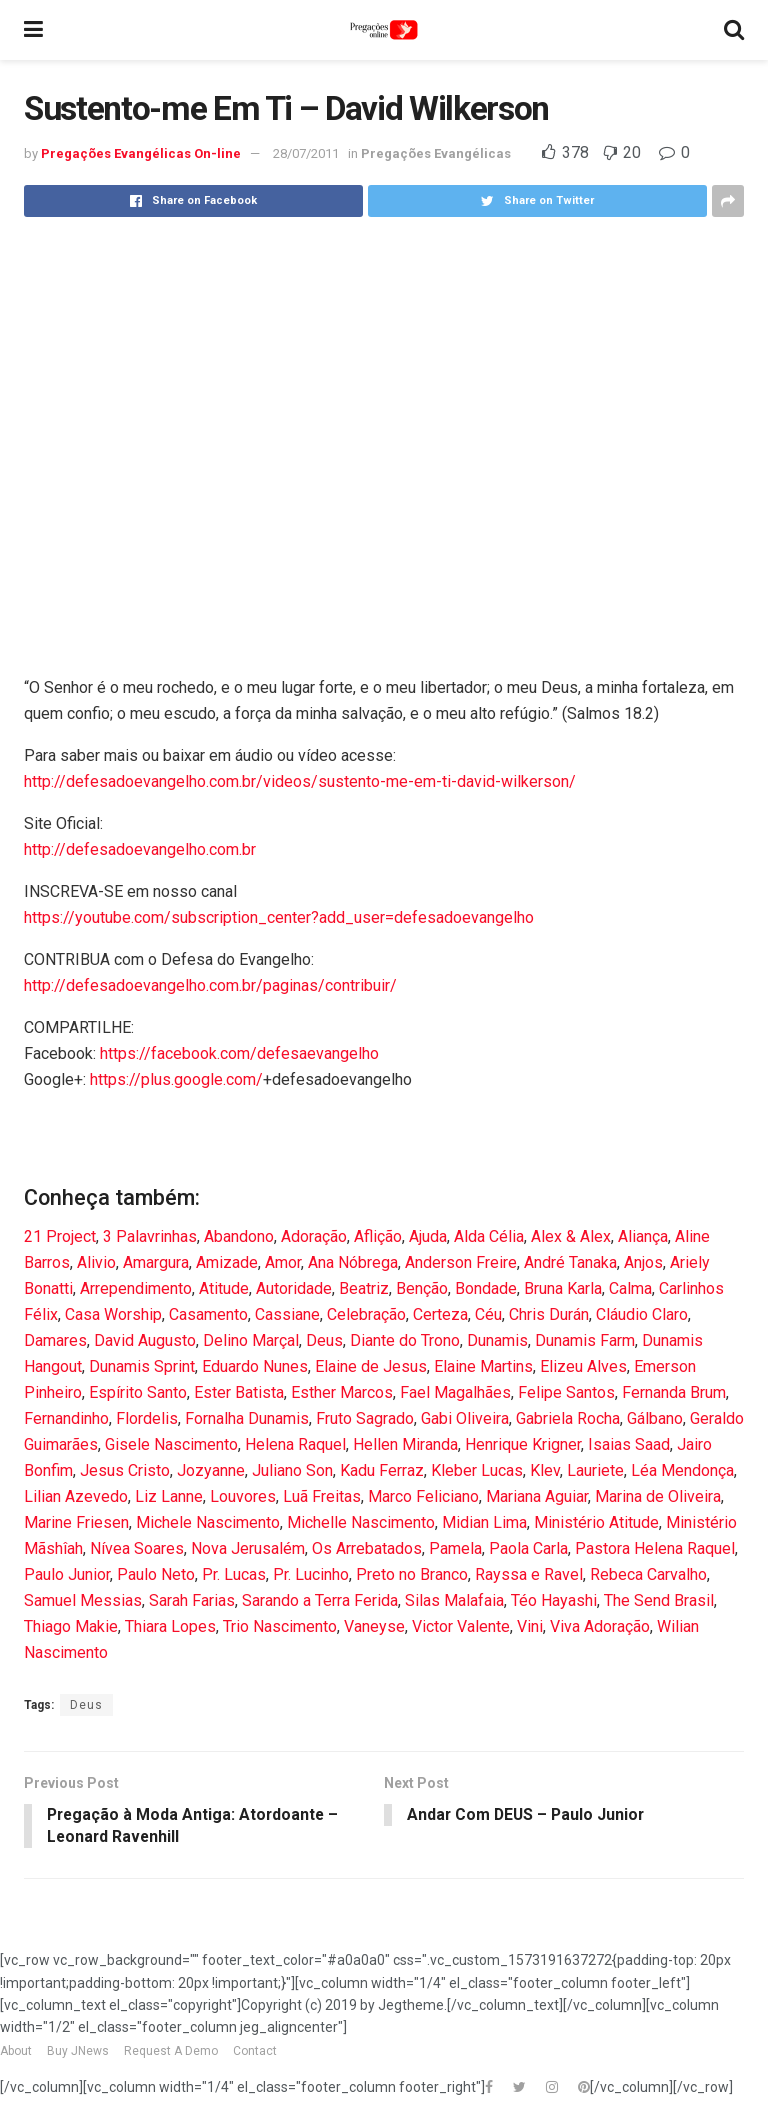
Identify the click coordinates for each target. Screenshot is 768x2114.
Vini (530, 1626)
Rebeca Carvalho (648, 1574)
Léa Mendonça (682, 1470)
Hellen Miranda (405, 1444)
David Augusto (145, 1340)
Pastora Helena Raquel (655, 1548)
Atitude (224, 1288)
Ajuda (428, 1236)
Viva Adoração (600, 1626)
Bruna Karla (563, 1288)
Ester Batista (239, 1392)
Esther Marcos (342, 1392)
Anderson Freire (461, 1262)
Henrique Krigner (523, 1444)
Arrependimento (136, 1288)
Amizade (227, 1262)
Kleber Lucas (477, 1470)
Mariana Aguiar (537, 1496)
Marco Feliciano (423, 1496)
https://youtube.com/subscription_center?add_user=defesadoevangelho (279, 917)
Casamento (208, 1314)
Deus (324, 1340)
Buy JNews (78, 2052)
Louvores (243, 1496)
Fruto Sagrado (365, 1418)
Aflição (378, 1236)
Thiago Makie (71, 1626)
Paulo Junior (67, 1574)
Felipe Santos (566, 1392)
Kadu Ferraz (382, 1470)
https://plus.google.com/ (176, 1079)
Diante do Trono (405, 1340)
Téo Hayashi (554, 1600)
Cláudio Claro (642, 1314)
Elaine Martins (483, 1366)
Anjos (643, 1262)
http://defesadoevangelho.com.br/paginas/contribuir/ (210, 985)
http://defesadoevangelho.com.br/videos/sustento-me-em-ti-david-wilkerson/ (300, 781)
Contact (255, 2052)
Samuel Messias (83, 1600)
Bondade (486, 1288)
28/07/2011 (306, 153)
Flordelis (147, 1418)
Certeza (440, 1314)
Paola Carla (528, 1548)
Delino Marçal (251, 1340)
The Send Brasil (659, 1600)
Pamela (455, 1548)
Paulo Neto (156, 1574)
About (16, 2052)
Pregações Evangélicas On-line (141, 153)
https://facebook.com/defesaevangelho (239, 1053)
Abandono (239, 1236)
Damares (55, 1340)
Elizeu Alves (583, 1366)
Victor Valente (461, 1626)
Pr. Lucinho (311, 1574)
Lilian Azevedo (76, 1496)
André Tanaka (570, 1262)
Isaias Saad (629, 1444)
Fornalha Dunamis (247, 1418)
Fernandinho (66, 1418)
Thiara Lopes (170, 1626)
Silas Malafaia (454, 1600)
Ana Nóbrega (353, 1262)
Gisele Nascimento (171, 1444)
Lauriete (595, 1470)
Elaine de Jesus (371, 1366)
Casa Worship (113, 1314)
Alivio (96, 1262)
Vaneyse (374, 1626)
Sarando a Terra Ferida (320, 1600)
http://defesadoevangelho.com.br (140, 849)
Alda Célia (489, 1236)
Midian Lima (484, 1522)
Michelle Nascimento (361, 1522)
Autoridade (294, 1288)
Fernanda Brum (674, 1392)
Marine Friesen (76, 1522)
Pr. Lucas (234, 1574)
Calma (630, 1288)
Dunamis (497, 1340)
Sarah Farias (192, 1600)
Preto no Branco (412, 1574)
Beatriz (364, 1288)
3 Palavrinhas (150, 1236)
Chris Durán (549, 1314)
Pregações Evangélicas (436, 153)
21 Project (60, 1236)
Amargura (156, 1262)
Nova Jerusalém (248, 1548)
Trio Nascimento (280, 1626)
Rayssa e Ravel (529, 1574)
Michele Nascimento (208, 1522)
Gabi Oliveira (465, 1418)
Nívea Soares (137, 1548)
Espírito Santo (138, 1392)
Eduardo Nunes (255, 1366)
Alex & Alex (571, 1236)
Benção (422, 1288)
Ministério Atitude (596, 1522)
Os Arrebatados (367, 1548)
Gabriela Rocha (568, 1418)
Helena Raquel (295, 1444)
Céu (488, 1314)
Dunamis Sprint (142, 1366)
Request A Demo (171, 2052)
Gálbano (655, 1418)
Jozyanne (211, 1470)
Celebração (366, 1314)
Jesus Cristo (125, 1470)
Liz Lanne (169, 1496)
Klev (545, 1470)
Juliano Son (292, 1470)
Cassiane (287, 1314)
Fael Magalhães (455, 1392)
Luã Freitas (322, 1496)
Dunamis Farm (585, 1340)
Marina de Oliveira (658, 1496)
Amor (283, 1262)
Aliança (643, 1236)
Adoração (314, 1236)
